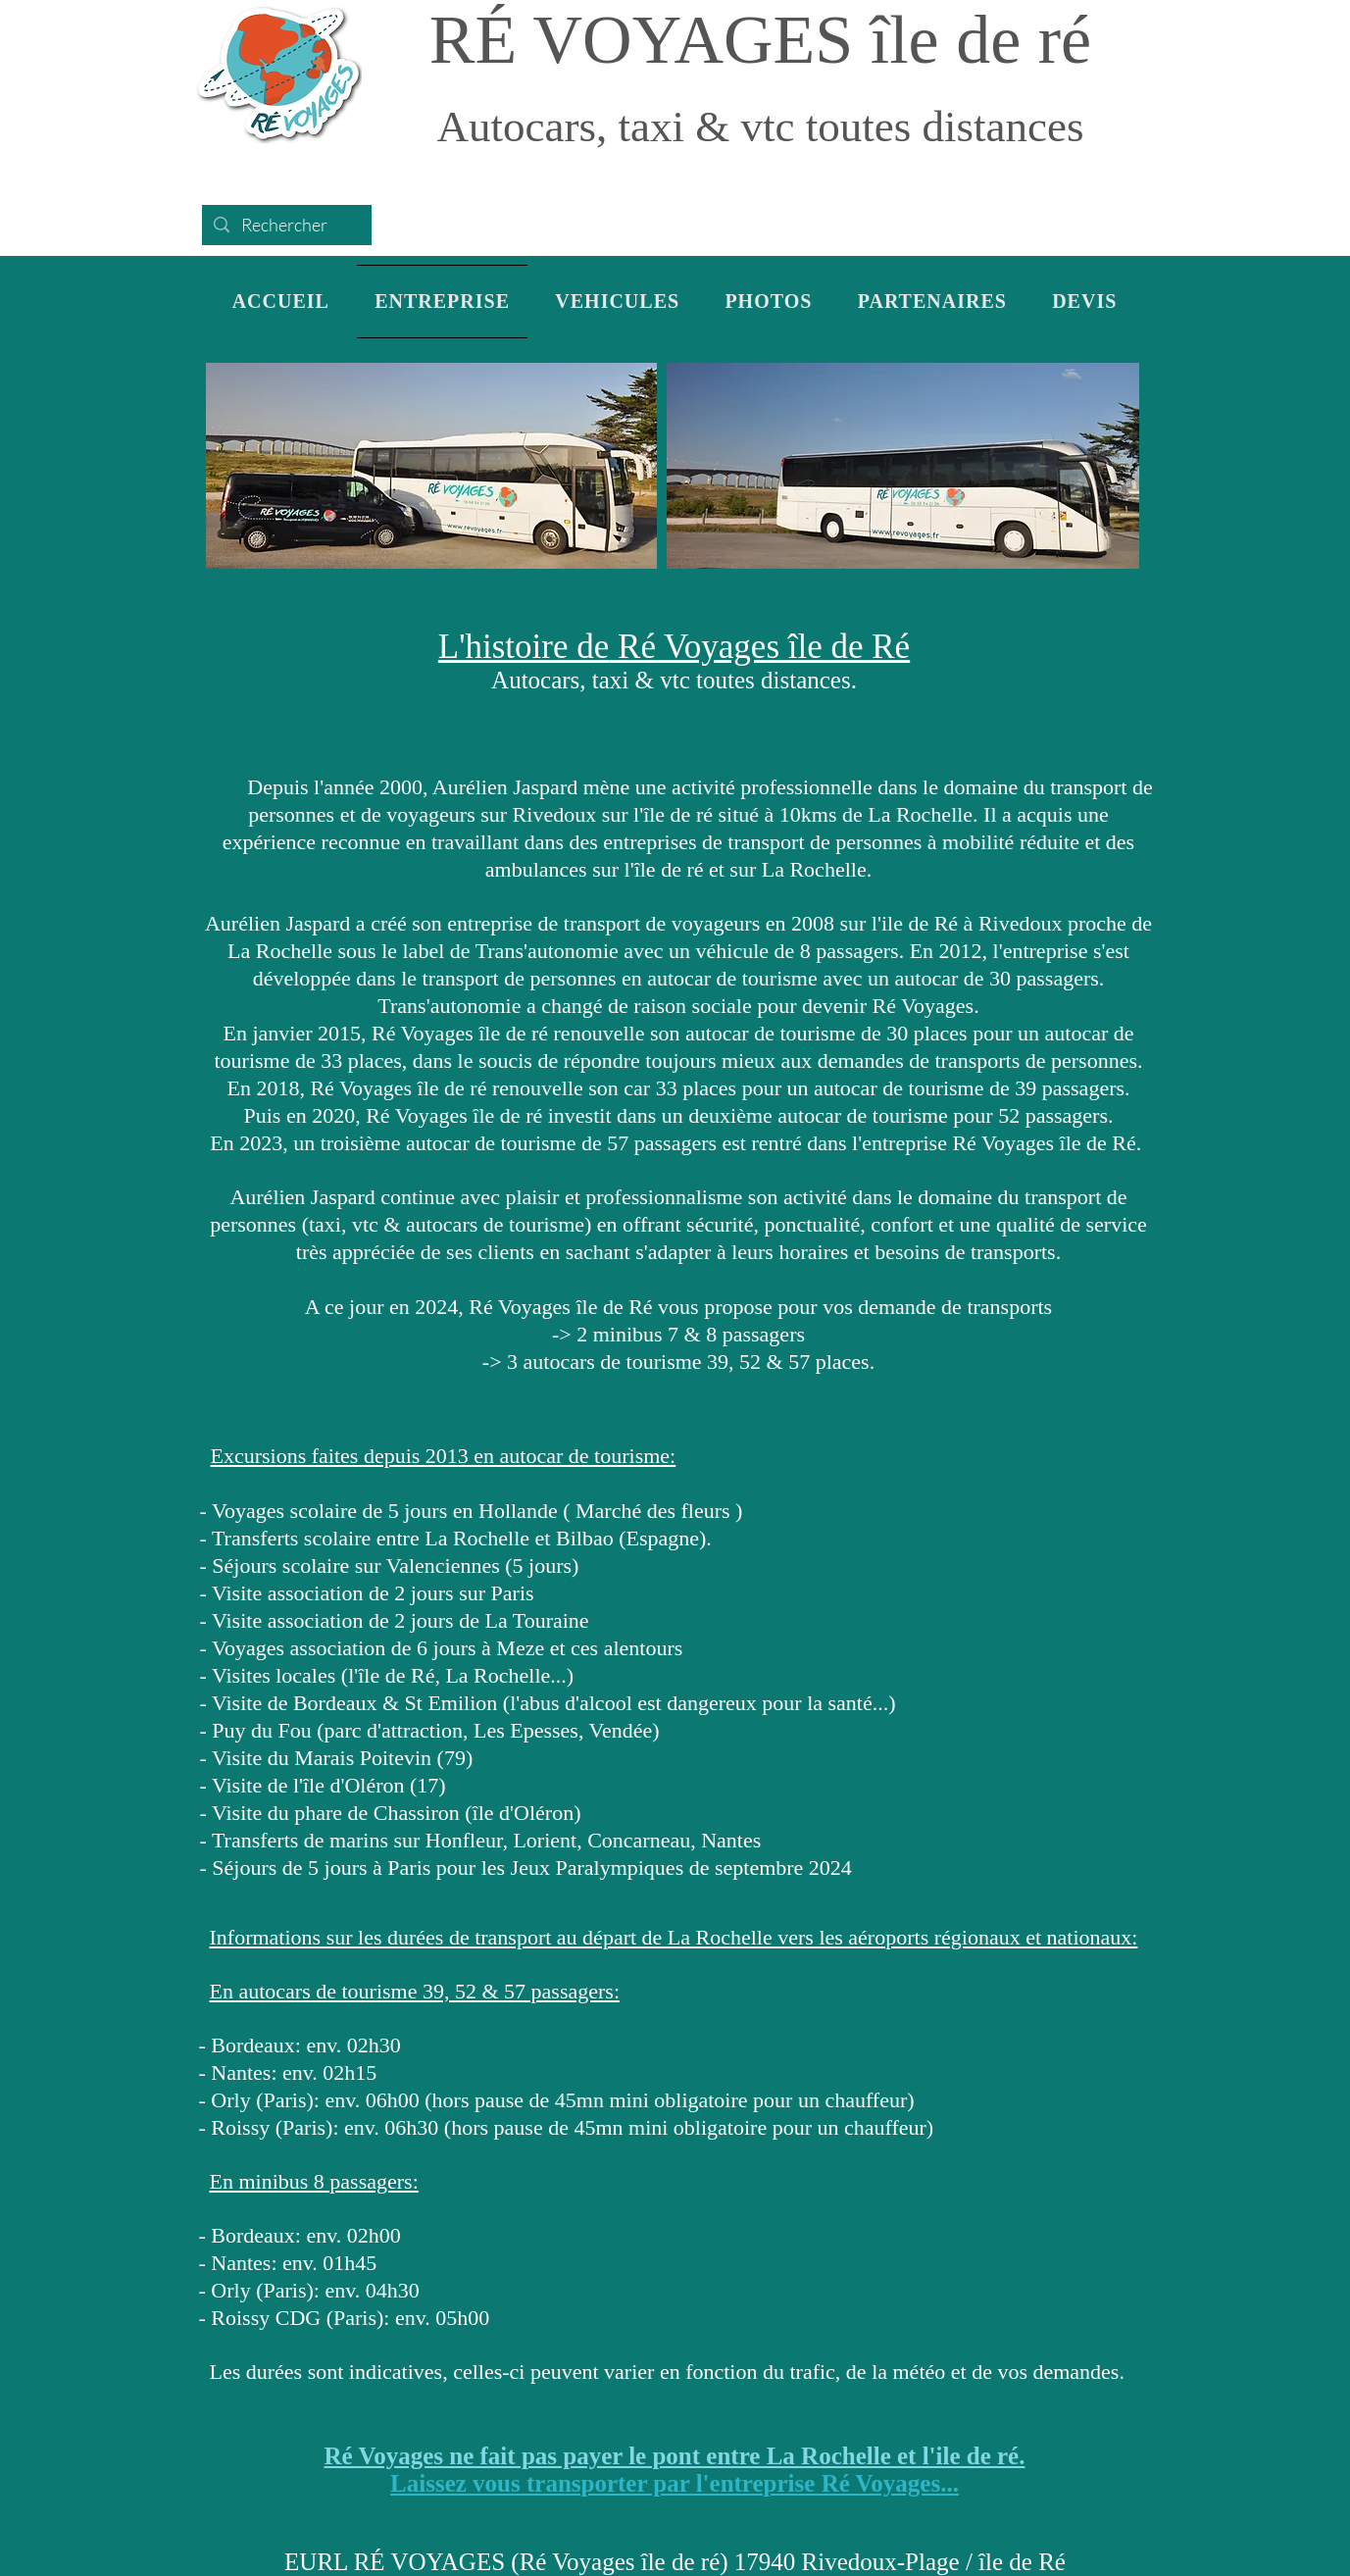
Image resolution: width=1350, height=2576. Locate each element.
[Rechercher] (285, 225)
